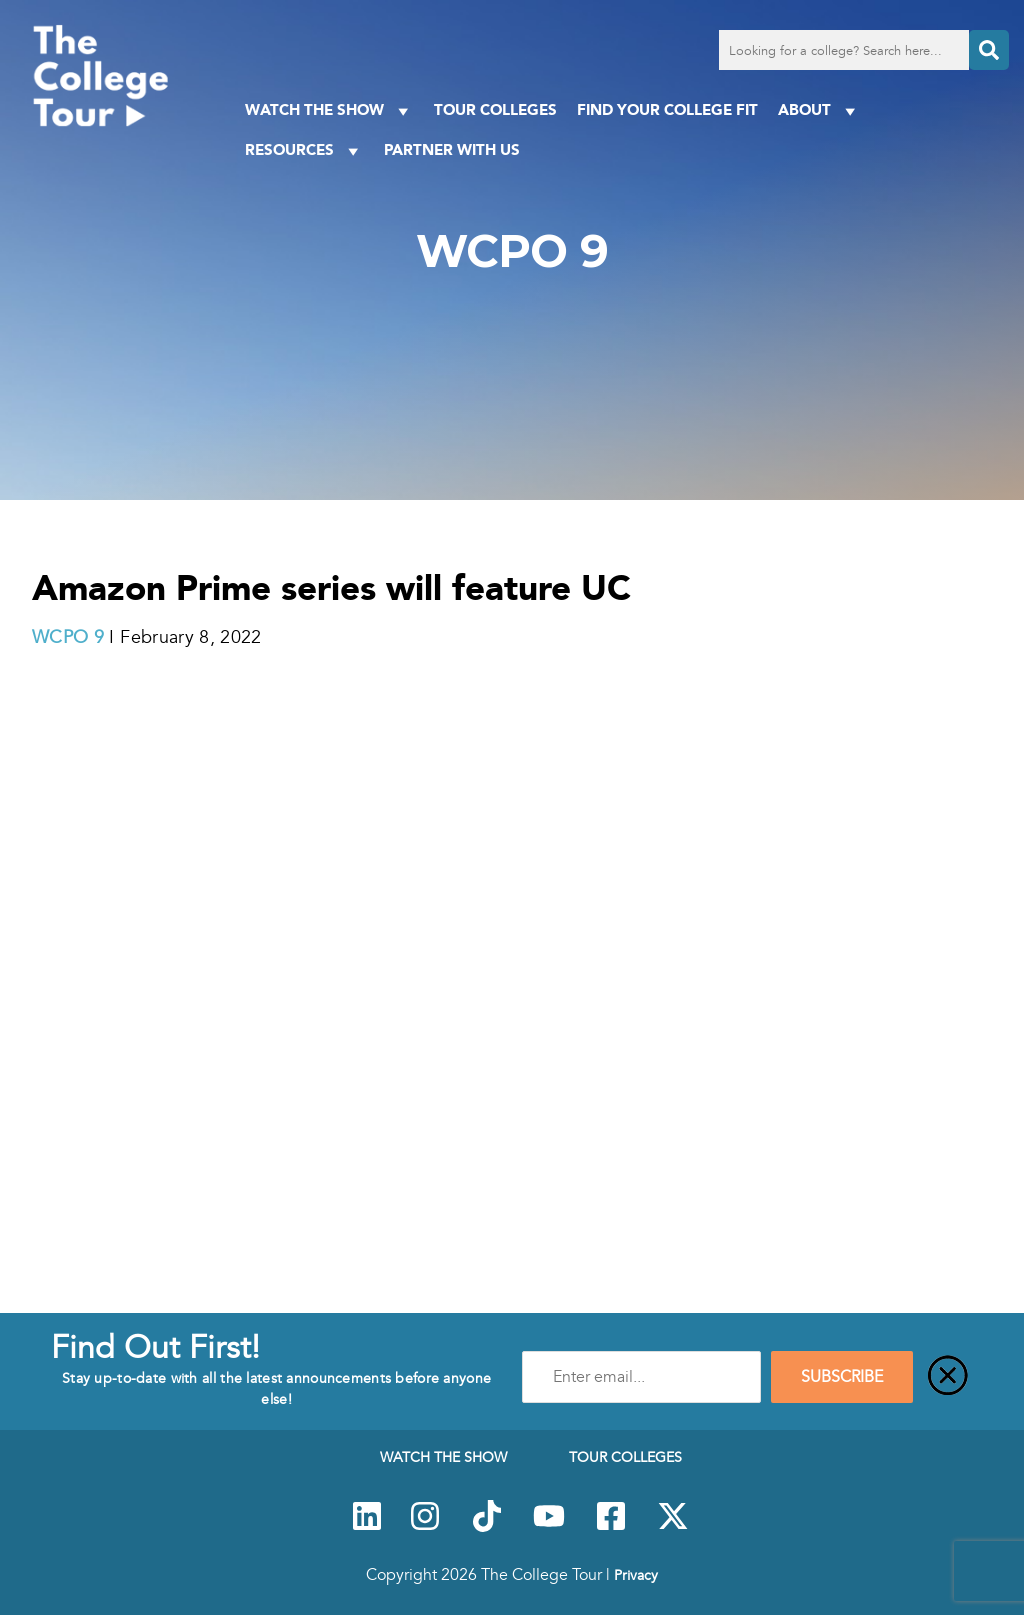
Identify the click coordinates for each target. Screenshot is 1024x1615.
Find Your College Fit (667, 109)
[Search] (989, 50)
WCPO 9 (68, 637)
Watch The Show (329, 110)
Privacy (636, 1575)
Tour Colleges (495, 109)
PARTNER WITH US (452, 149)
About (819, 110)
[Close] (948, 1377)
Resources (304, 150)
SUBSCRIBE (842, 1377)
